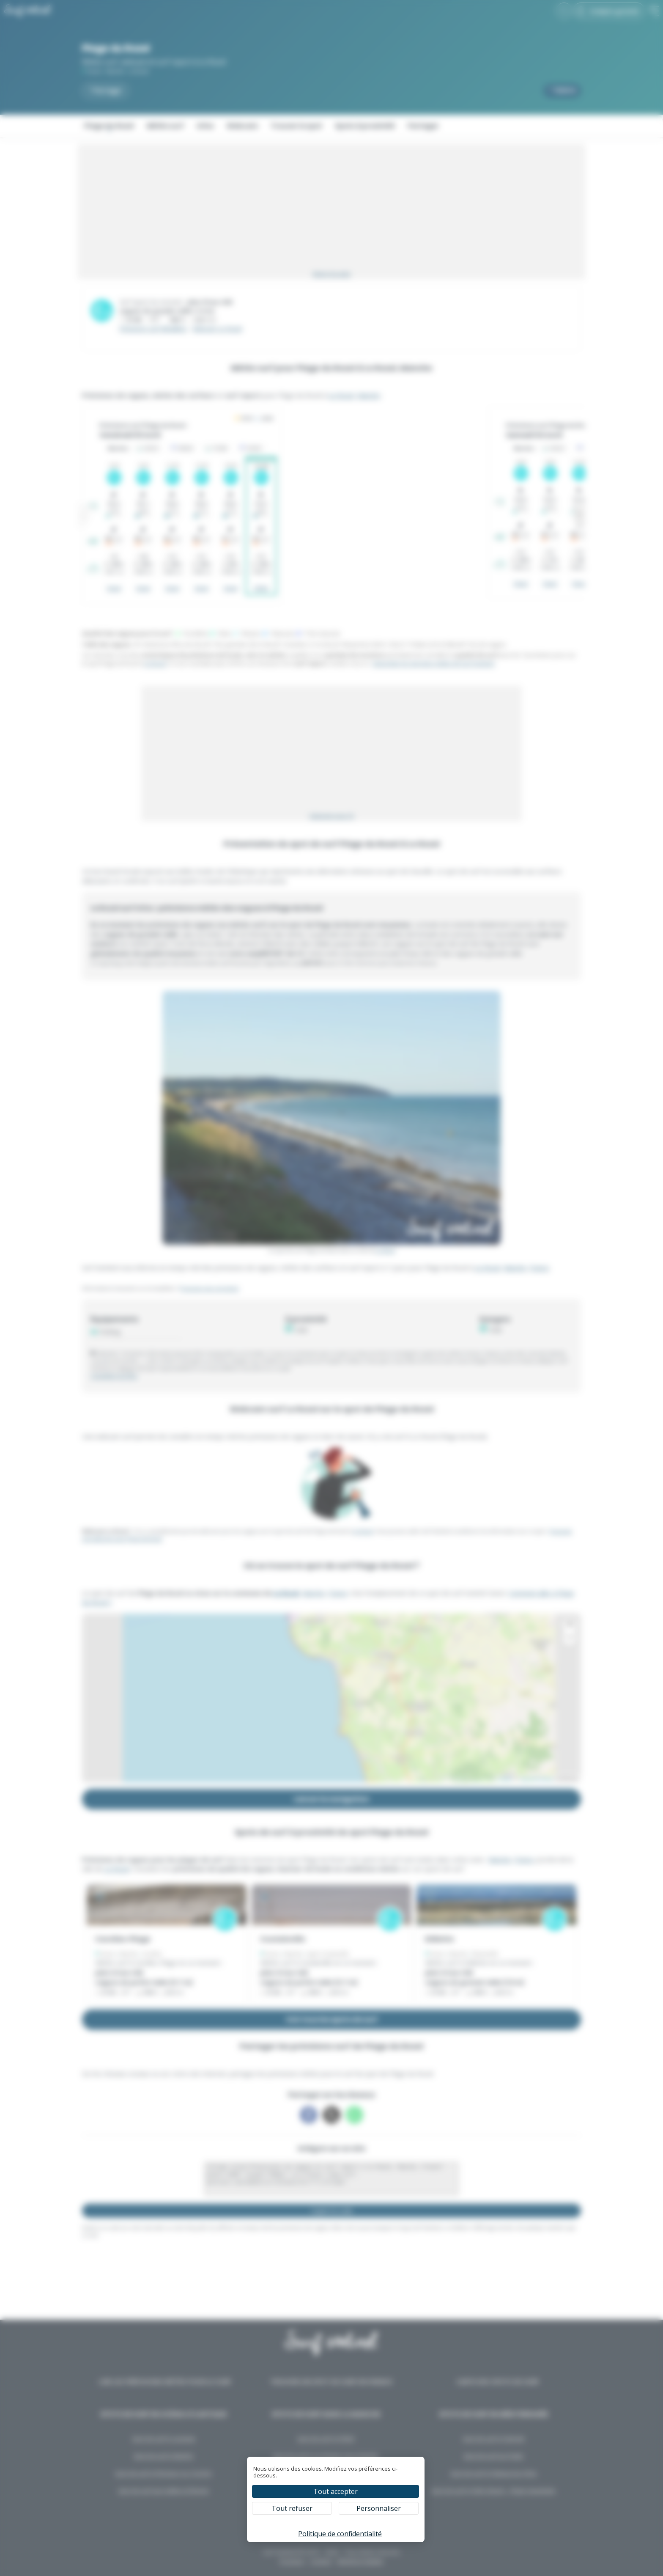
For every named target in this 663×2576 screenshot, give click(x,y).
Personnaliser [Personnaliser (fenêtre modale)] (378, 2508)
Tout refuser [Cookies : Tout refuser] (291, 2508)
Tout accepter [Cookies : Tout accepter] (335, 2491)
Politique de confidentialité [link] (340, 2533)
